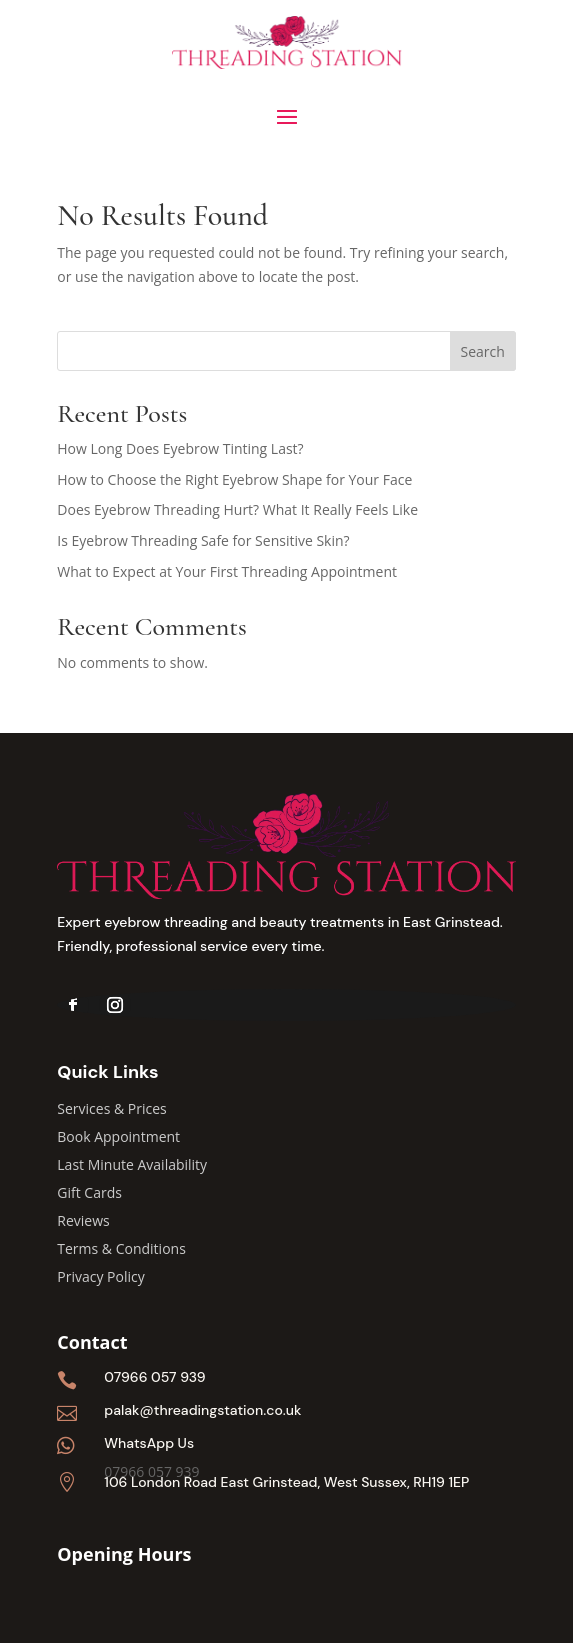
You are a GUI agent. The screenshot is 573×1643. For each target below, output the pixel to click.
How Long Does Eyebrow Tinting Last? (180, 448)
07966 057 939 (154, 1377)
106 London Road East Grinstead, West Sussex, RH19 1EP (286, 1482)
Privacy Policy (100, 1276)
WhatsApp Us (149, 1443)
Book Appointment (118, 1136)
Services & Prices (111, 1108)
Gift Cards (89, 1192)
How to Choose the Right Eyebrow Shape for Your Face (234, 479)
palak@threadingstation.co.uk (202, 1410)
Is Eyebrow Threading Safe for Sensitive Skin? (203, 540)
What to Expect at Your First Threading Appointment (227, 571)
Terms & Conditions (121, 1248)
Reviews (83, 1220)
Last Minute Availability (132, 1164)
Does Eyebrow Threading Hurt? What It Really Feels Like (237, 509)
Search (483, 351)
